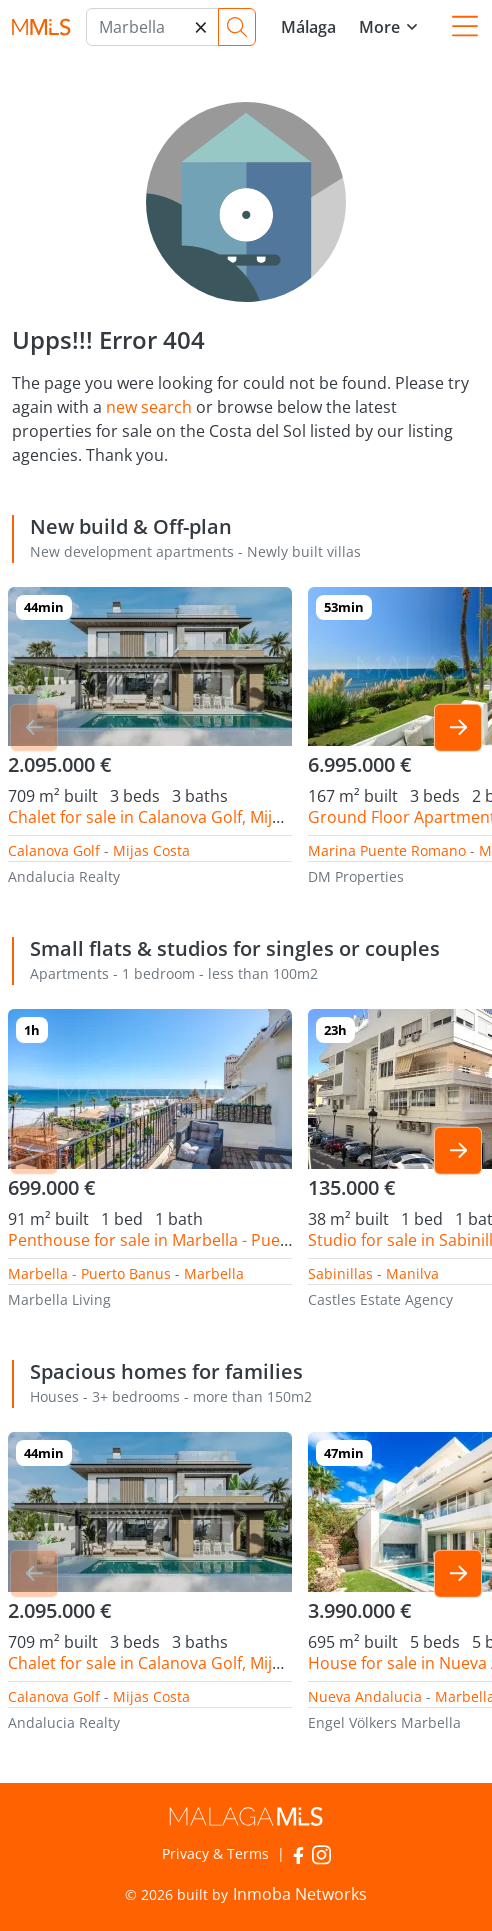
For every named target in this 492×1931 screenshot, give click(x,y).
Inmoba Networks (300, 1894)
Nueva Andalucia (365, 1696)
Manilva (412, 1273)
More (379, 27)
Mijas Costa (151, 850)
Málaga (308, 27)
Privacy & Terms (215, 1853)
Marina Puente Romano (387, 850)
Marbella (214, 1273)
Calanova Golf (54, 850)
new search (149, 407)
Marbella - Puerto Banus (89, 1273)
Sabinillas (340, 1273)
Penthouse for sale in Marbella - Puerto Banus (181, 1240)
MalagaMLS (41, 27)
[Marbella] (152, 27)
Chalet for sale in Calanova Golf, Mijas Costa (172, 817)
